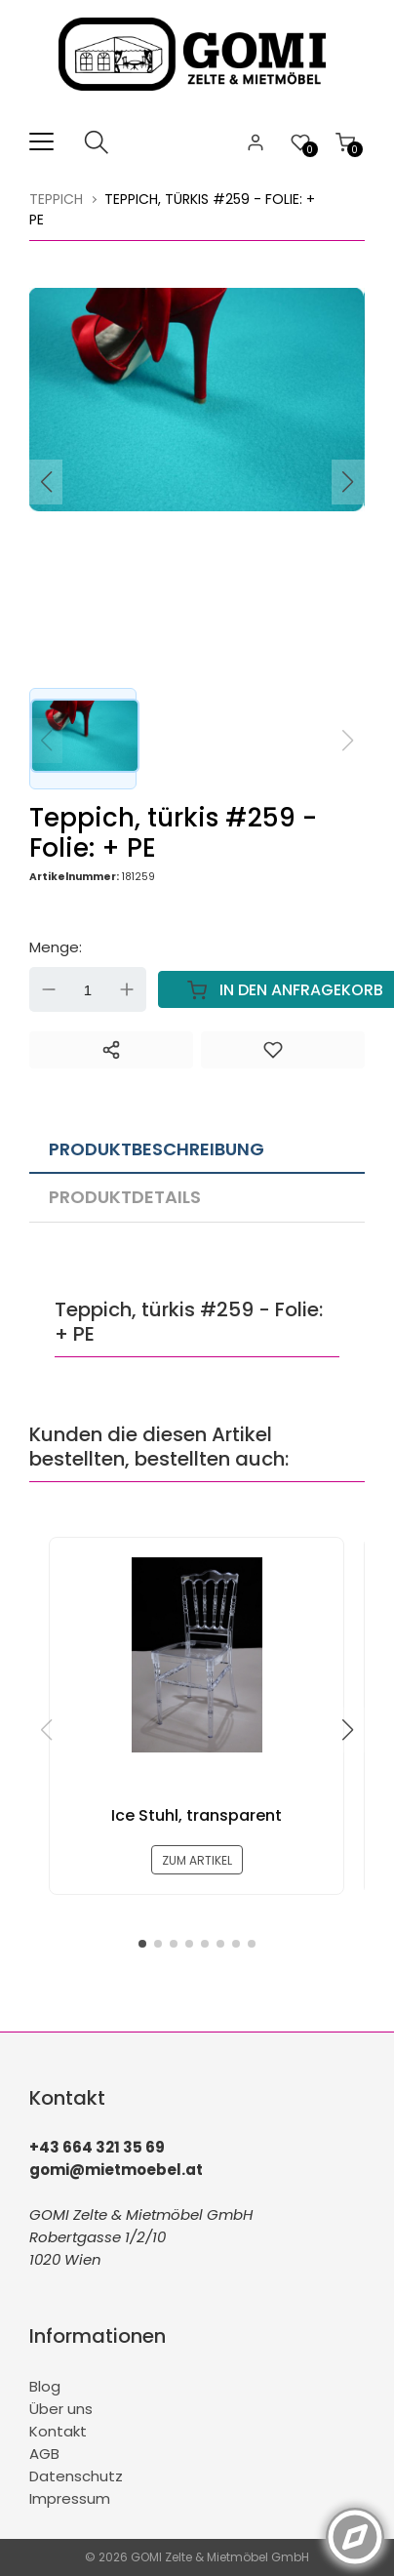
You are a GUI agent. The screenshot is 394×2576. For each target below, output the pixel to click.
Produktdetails (125, 1197)
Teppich (56, 199)
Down (48, 989)
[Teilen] (111, 1049)
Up (126, 989)
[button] (348, 482)
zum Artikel (197, 1860)
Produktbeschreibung (156, 1149)
